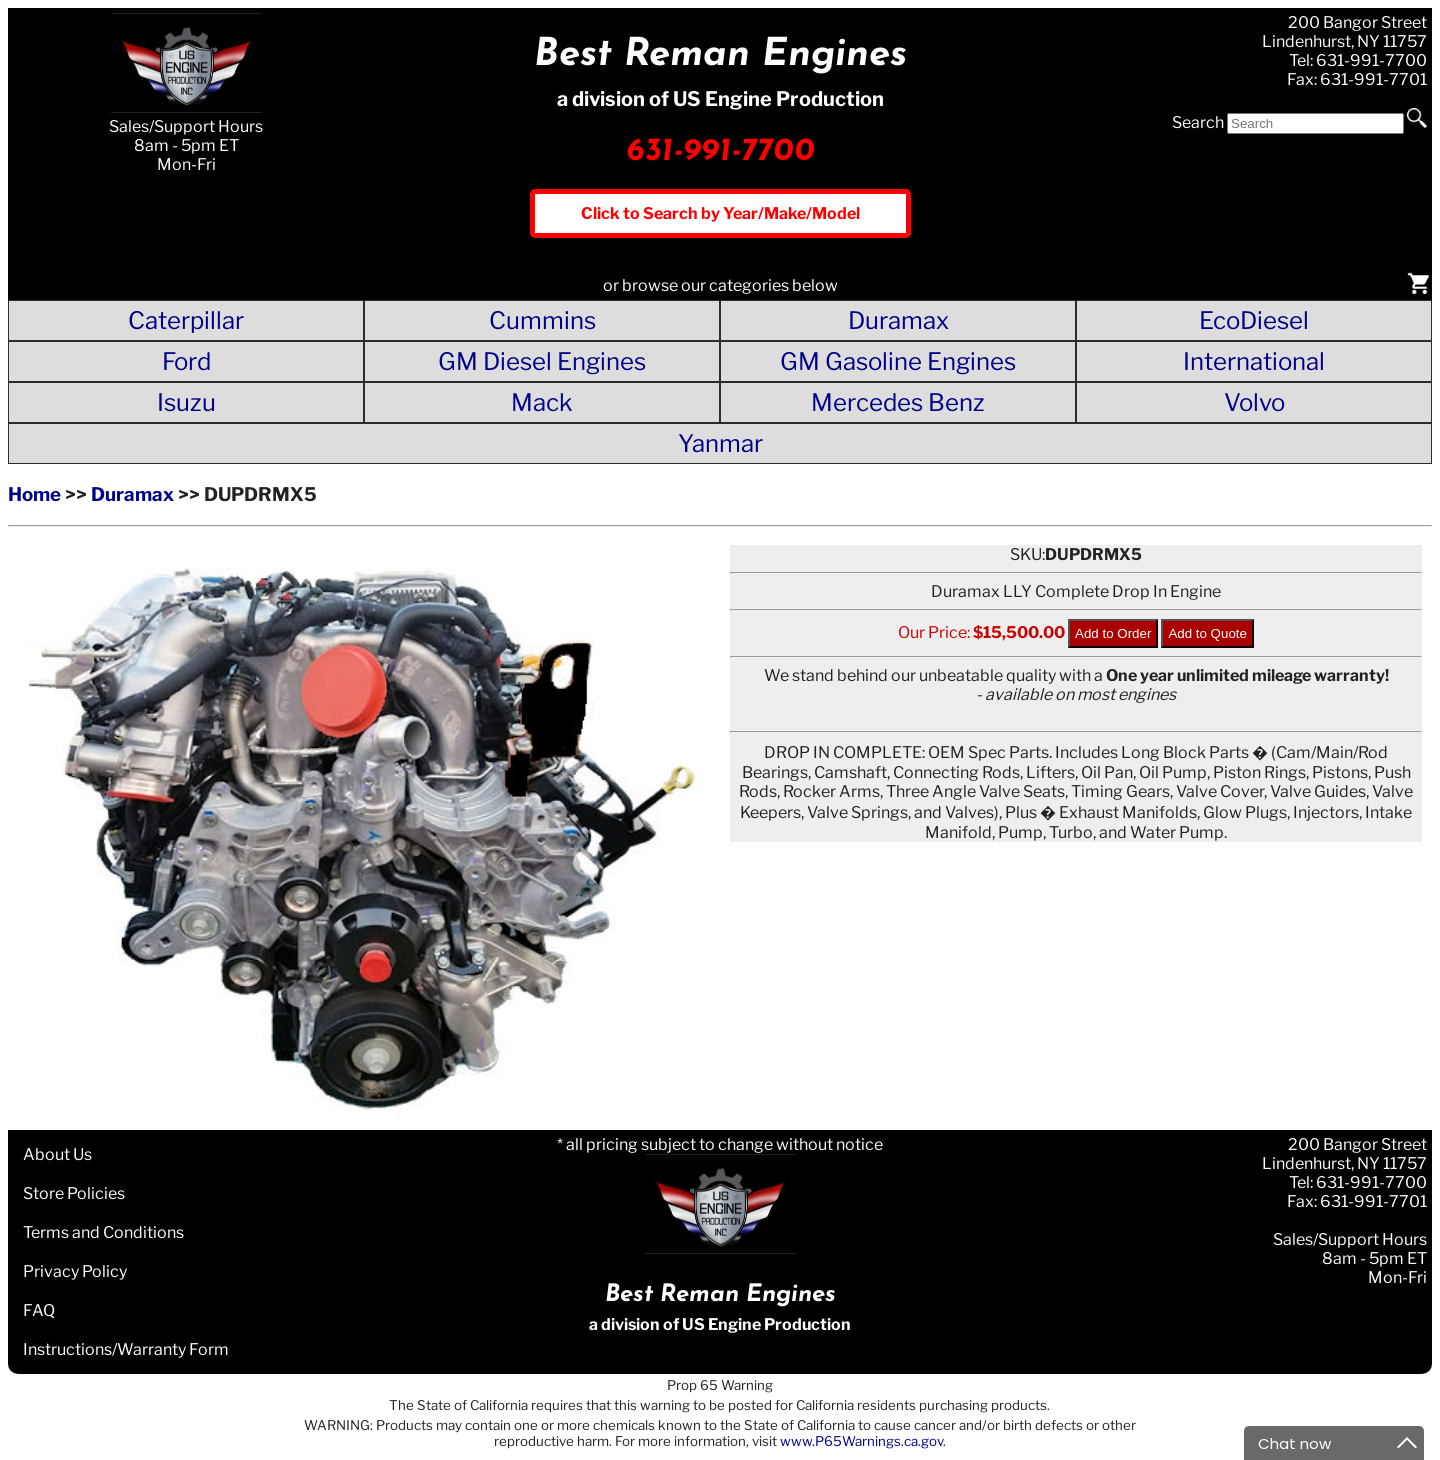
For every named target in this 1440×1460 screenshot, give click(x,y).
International (1254, 361)
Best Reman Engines (720, 55)
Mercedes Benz (898, 402)
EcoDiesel (1254, 320)
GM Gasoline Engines (898, 361)
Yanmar (720, 443)
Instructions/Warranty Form (126, 1349)
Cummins (542, 320)
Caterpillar (186, 320)
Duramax (898, 320)
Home (34, 494)
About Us (57, 1154)
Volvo (1254, 402)
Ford (186, 361)
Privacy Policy (75, 1271)
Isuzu (186, 402)
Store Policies (74, 1193)
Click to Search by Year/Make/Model (720, 213)
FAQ (39, 1310)
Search (1198, 122)
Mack (542, 402)
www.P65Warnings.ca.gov (861, 1441)
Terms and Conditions (103, 1232)
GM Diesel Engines (542, 361)
